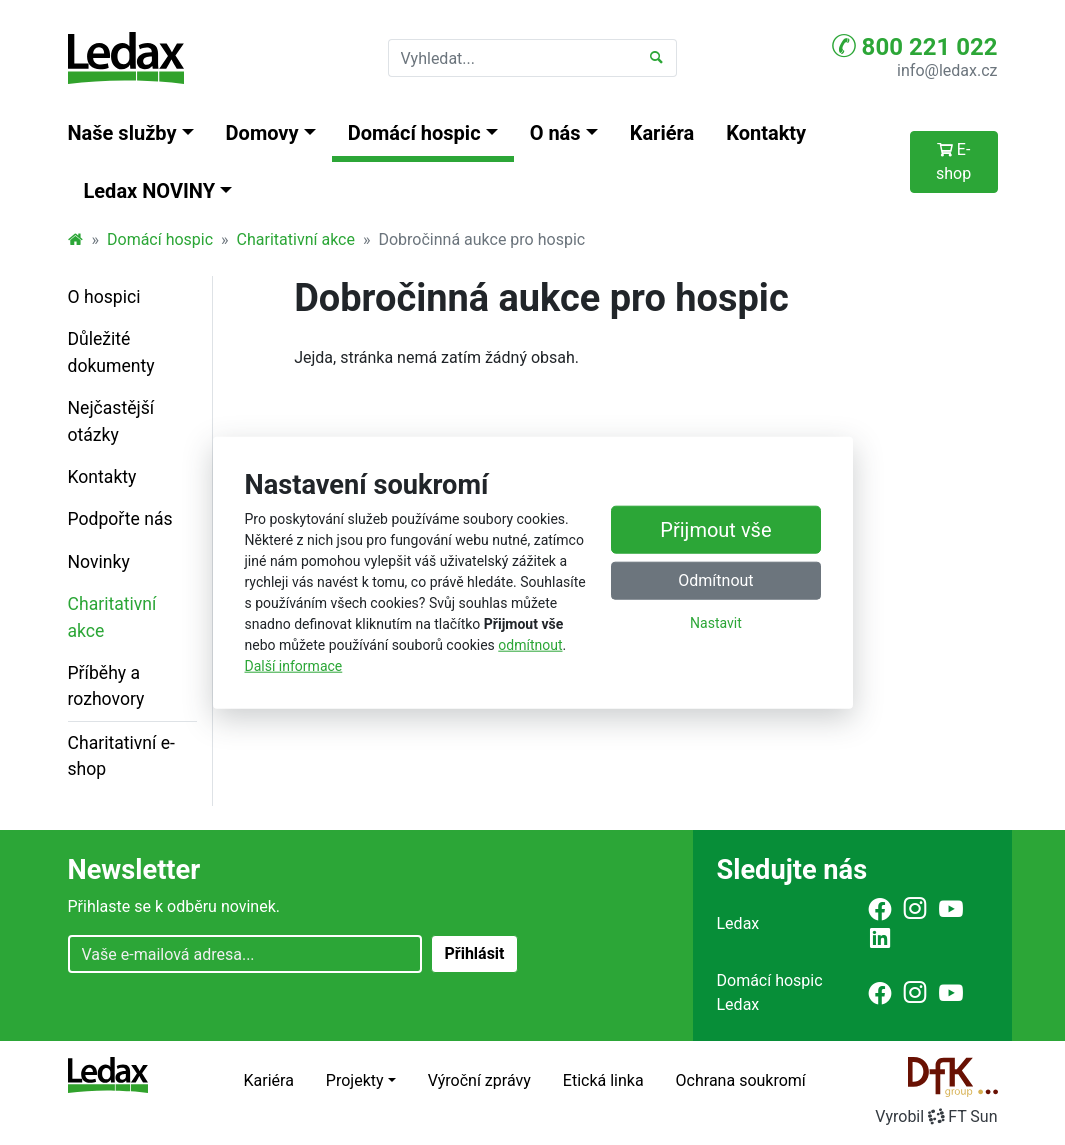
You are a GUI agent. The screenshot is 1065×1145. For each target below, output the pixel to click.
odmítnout (530, 645)
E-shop (953, 161)
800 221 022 (915, 46)
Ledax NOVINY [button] (150, 191)
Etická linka (603, 1080)
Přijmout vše (715, 530)
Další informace (294, 666)
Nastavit (716, 623)
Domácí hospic (160, 239)
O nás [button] (555, 133)
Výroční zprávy (479, 1080)
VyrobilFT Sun (936, 1116)
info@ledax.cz (947, 70)
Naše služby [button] (122, 133)
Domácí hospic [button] (414, 133)
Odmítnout (715, 580)
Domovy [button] (262, 133)
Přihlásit (474, 953)
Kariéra (662, 133)
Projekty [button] (355, 1080)
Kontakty (766, 133)
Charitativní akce (296, 239)
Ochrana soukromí (741, 1080)
